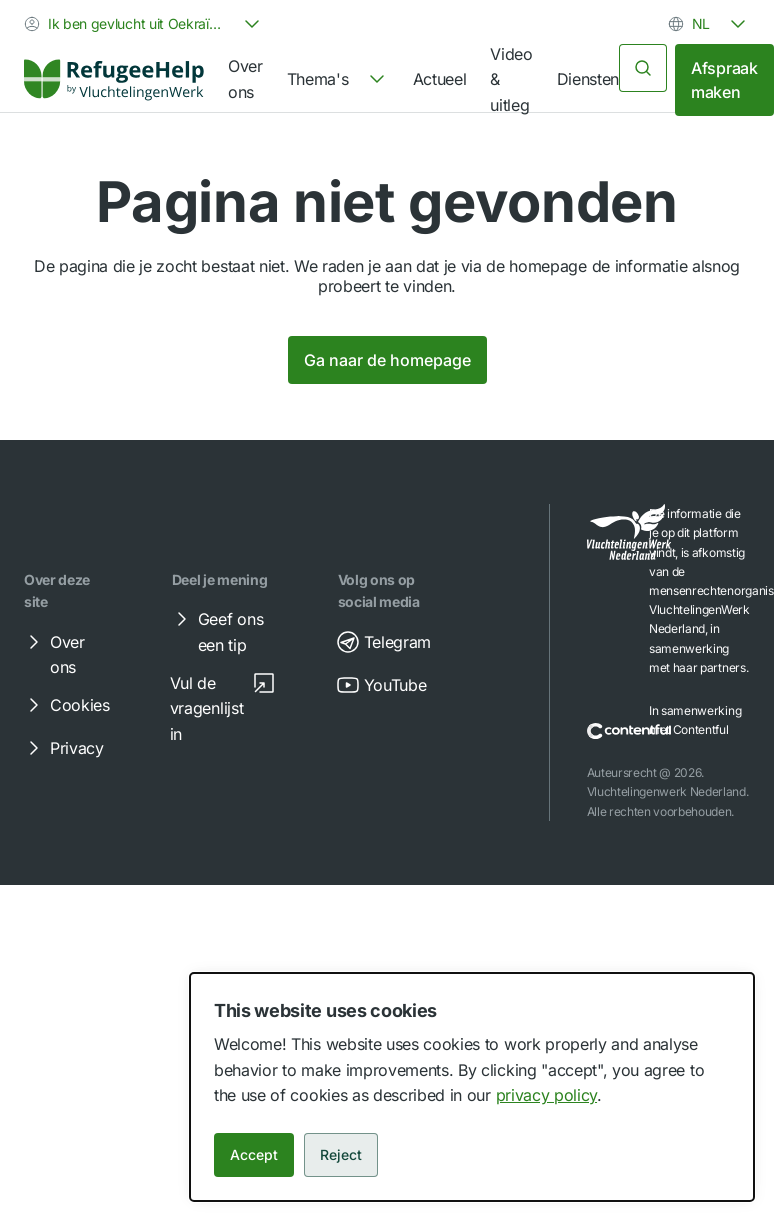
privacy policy (547, 1095)
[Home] (114, 80)
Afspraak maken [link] (724, 80)
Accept (254, 1154)
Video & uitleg (511, 79)
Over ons (245, 79)
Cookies (66, 705)
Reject (341, 1154)
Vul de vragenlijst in (223, 707)
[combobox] (144, 24)
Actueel (440, 79)
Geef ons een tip (216, 631)
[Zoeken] (643, 68)
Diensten (588, 79)
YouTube (381, 685)
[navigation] (338, 80)
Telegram (383, 642)
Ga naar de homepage (387, 360)
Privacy (63, 748)
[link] (114, 80)
